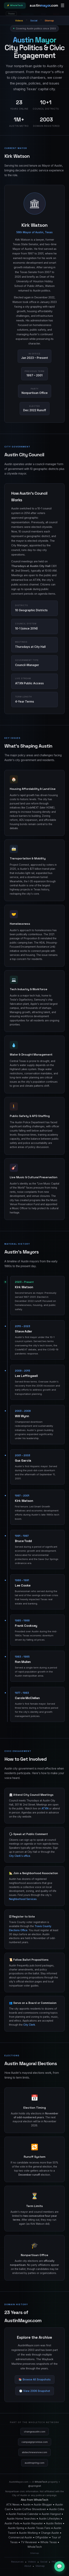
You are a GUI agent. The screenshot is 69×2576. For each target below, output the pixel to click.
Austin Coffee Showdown (30, 2509)
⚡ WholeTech (15, 5)
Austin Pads (12, 2523)
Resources (17, 2561)
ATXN (45, 1808)
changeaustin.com (34, 2431)
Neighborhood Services (23, 1899)
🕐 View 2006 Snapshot (34, 2390)
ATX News (13, 2504)
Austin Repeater (33, 2523)
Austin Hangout (51, 2514)
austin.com (44, 5)
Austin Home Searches (21, 2518)
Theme (11, 13)
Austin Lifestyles (49, 2518)
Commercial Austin (20, 2537)
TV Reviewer (29, 2542)
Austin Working (28, 2532)
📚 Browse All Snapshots (35, 2379)
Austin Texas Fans (38, 2528)
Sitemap (49, 20)
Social (33, 20)
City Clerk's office (19, 1855)
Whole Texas (48, 2542)
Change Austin (50, 2532)
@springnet (34, 2485)
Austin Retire (54, 2523)
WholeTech (41, 2481)
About (27, 2565)
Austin (27, 2504)
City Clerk (29, 2024)
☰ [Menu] (63, 5)
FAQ (54, 2561)
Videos (19, 20)
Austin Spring (16, 2528)
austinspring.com (34, 2462)
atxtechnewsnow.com (34, 2452)
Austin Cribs (56, 2509)
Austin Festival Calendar (23, 2514)
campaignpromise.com (35, 2441)
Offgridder (41, 2537)
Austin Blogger (43, 2504)
